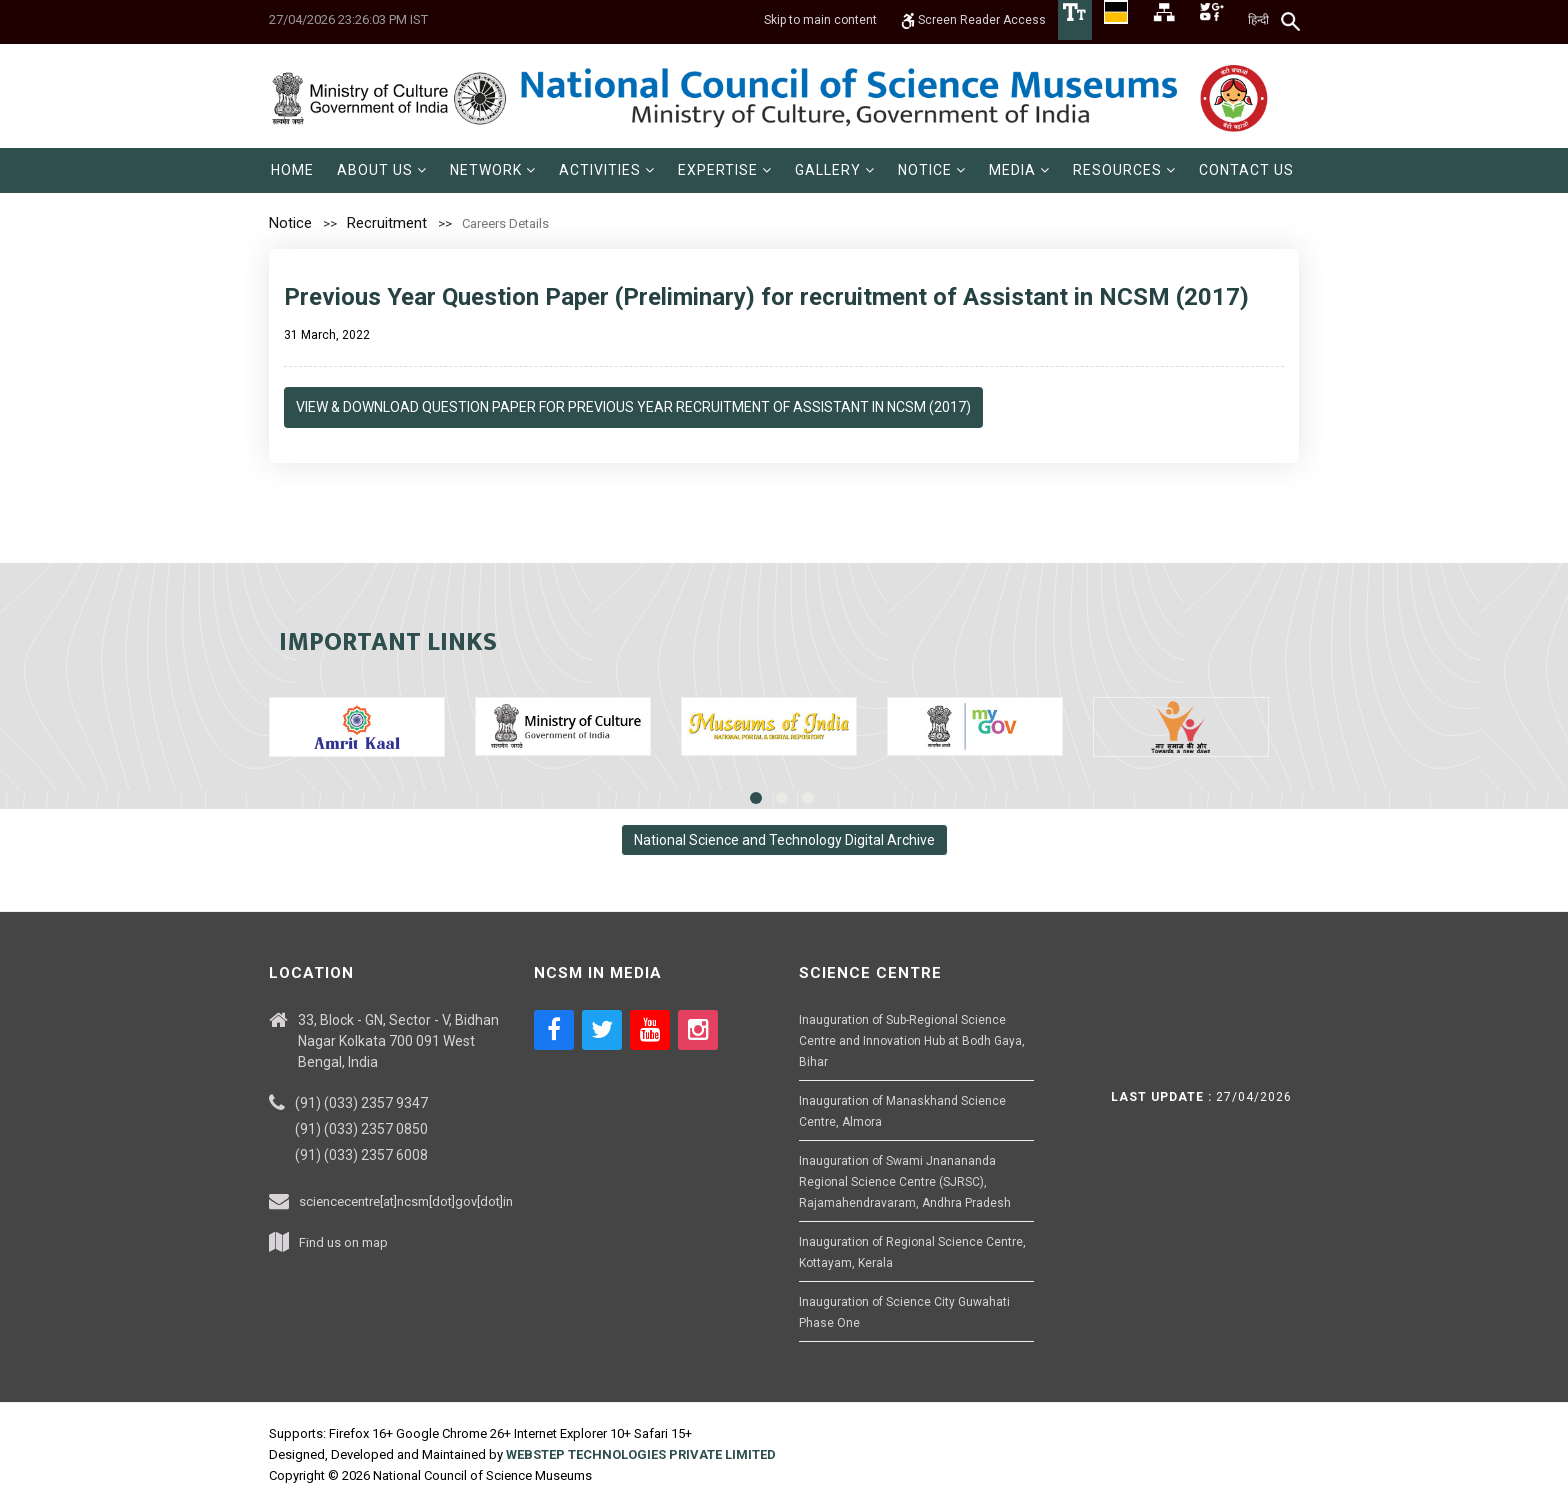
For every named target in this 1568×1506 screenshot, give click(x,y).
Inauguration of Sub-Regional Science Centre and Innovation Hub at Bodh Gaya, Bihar (912, 1041)
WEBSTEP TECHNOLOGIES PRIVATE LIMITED (641, 1454)
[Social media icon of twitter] (602, 1030)
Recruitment (387, 223)
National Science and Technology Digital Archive (784, 840)
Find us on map (343, 1242)
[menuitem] (292, 170)
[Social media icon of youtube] (650, 1030)
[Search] (1291, 21)
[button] (382, 170)
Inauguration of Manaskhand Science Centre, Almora (902, 1111)
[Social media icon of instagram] (698, 1030)
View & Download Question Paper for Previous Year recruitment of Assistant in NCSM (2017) (633, 407)
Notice (290, 223)
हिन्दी (1258, 20)
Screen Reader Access (973, 20)
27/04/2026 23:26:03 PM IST (348, 19)
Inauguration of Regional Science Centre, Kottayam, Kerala (912, 1252)
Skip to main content (820, 20)
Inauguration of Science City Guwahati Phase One (904, 1312)
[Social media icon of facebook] (554, 1030)
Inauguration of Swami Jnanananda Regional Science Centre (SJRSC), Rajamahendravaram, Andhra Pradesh (905, 1182)
